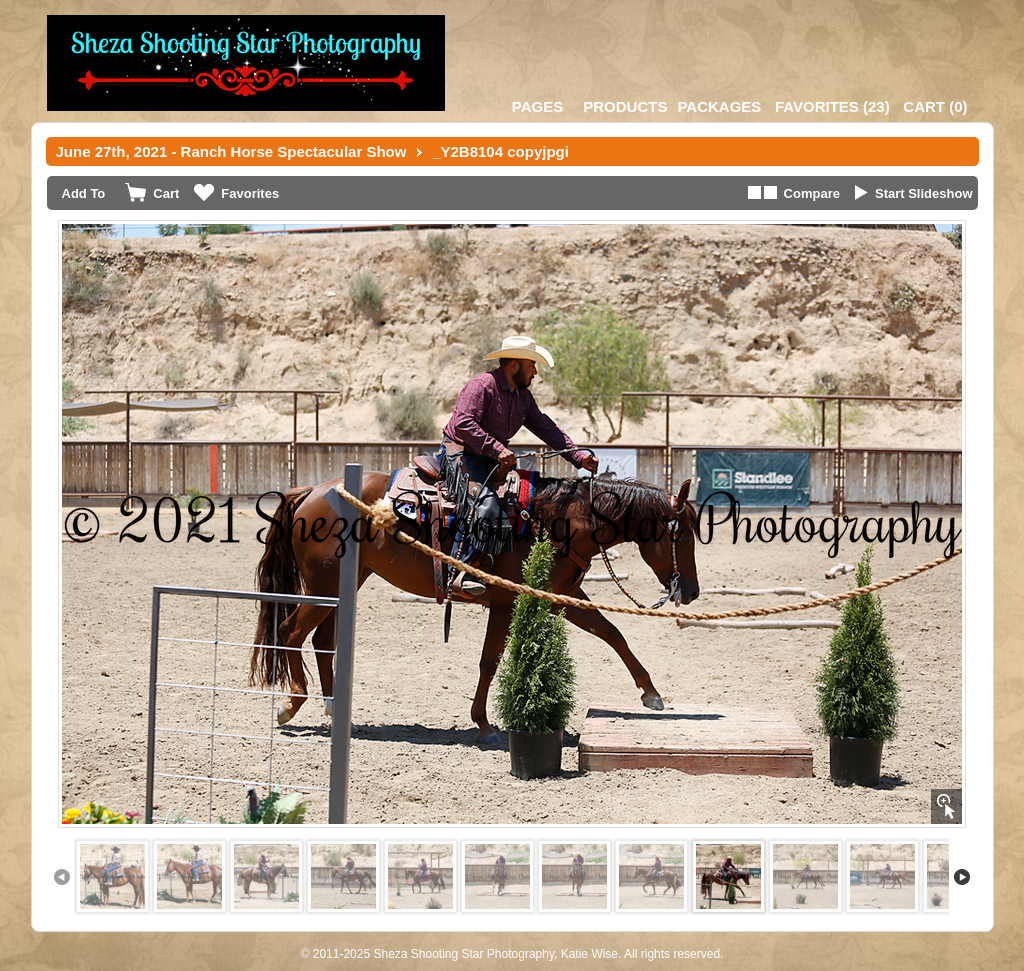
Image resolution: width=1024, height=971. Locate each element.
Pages (537, 106)
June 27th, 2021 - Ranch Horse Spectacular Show (231, 151)
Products (625, 106)
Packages (719, 106)
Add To (84, 193)
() (832, 106)
